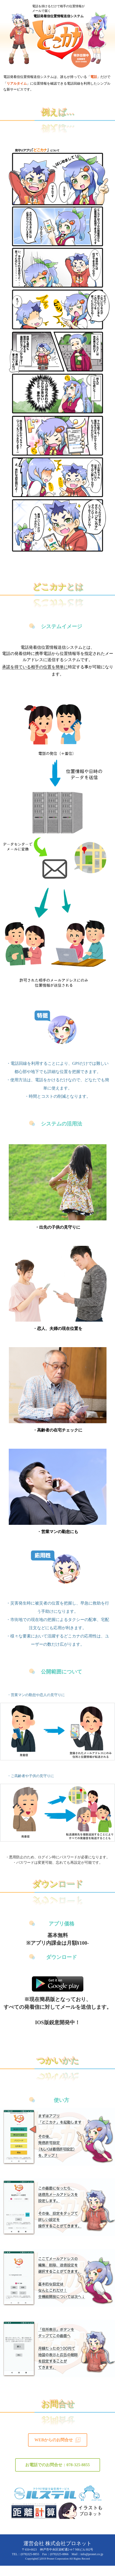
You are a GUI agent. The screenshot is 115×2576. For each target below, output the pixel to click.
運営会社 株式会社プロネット (57, 2543)
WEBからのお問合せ (57, 2440)
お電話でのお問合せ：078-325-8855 (57, 2465)
